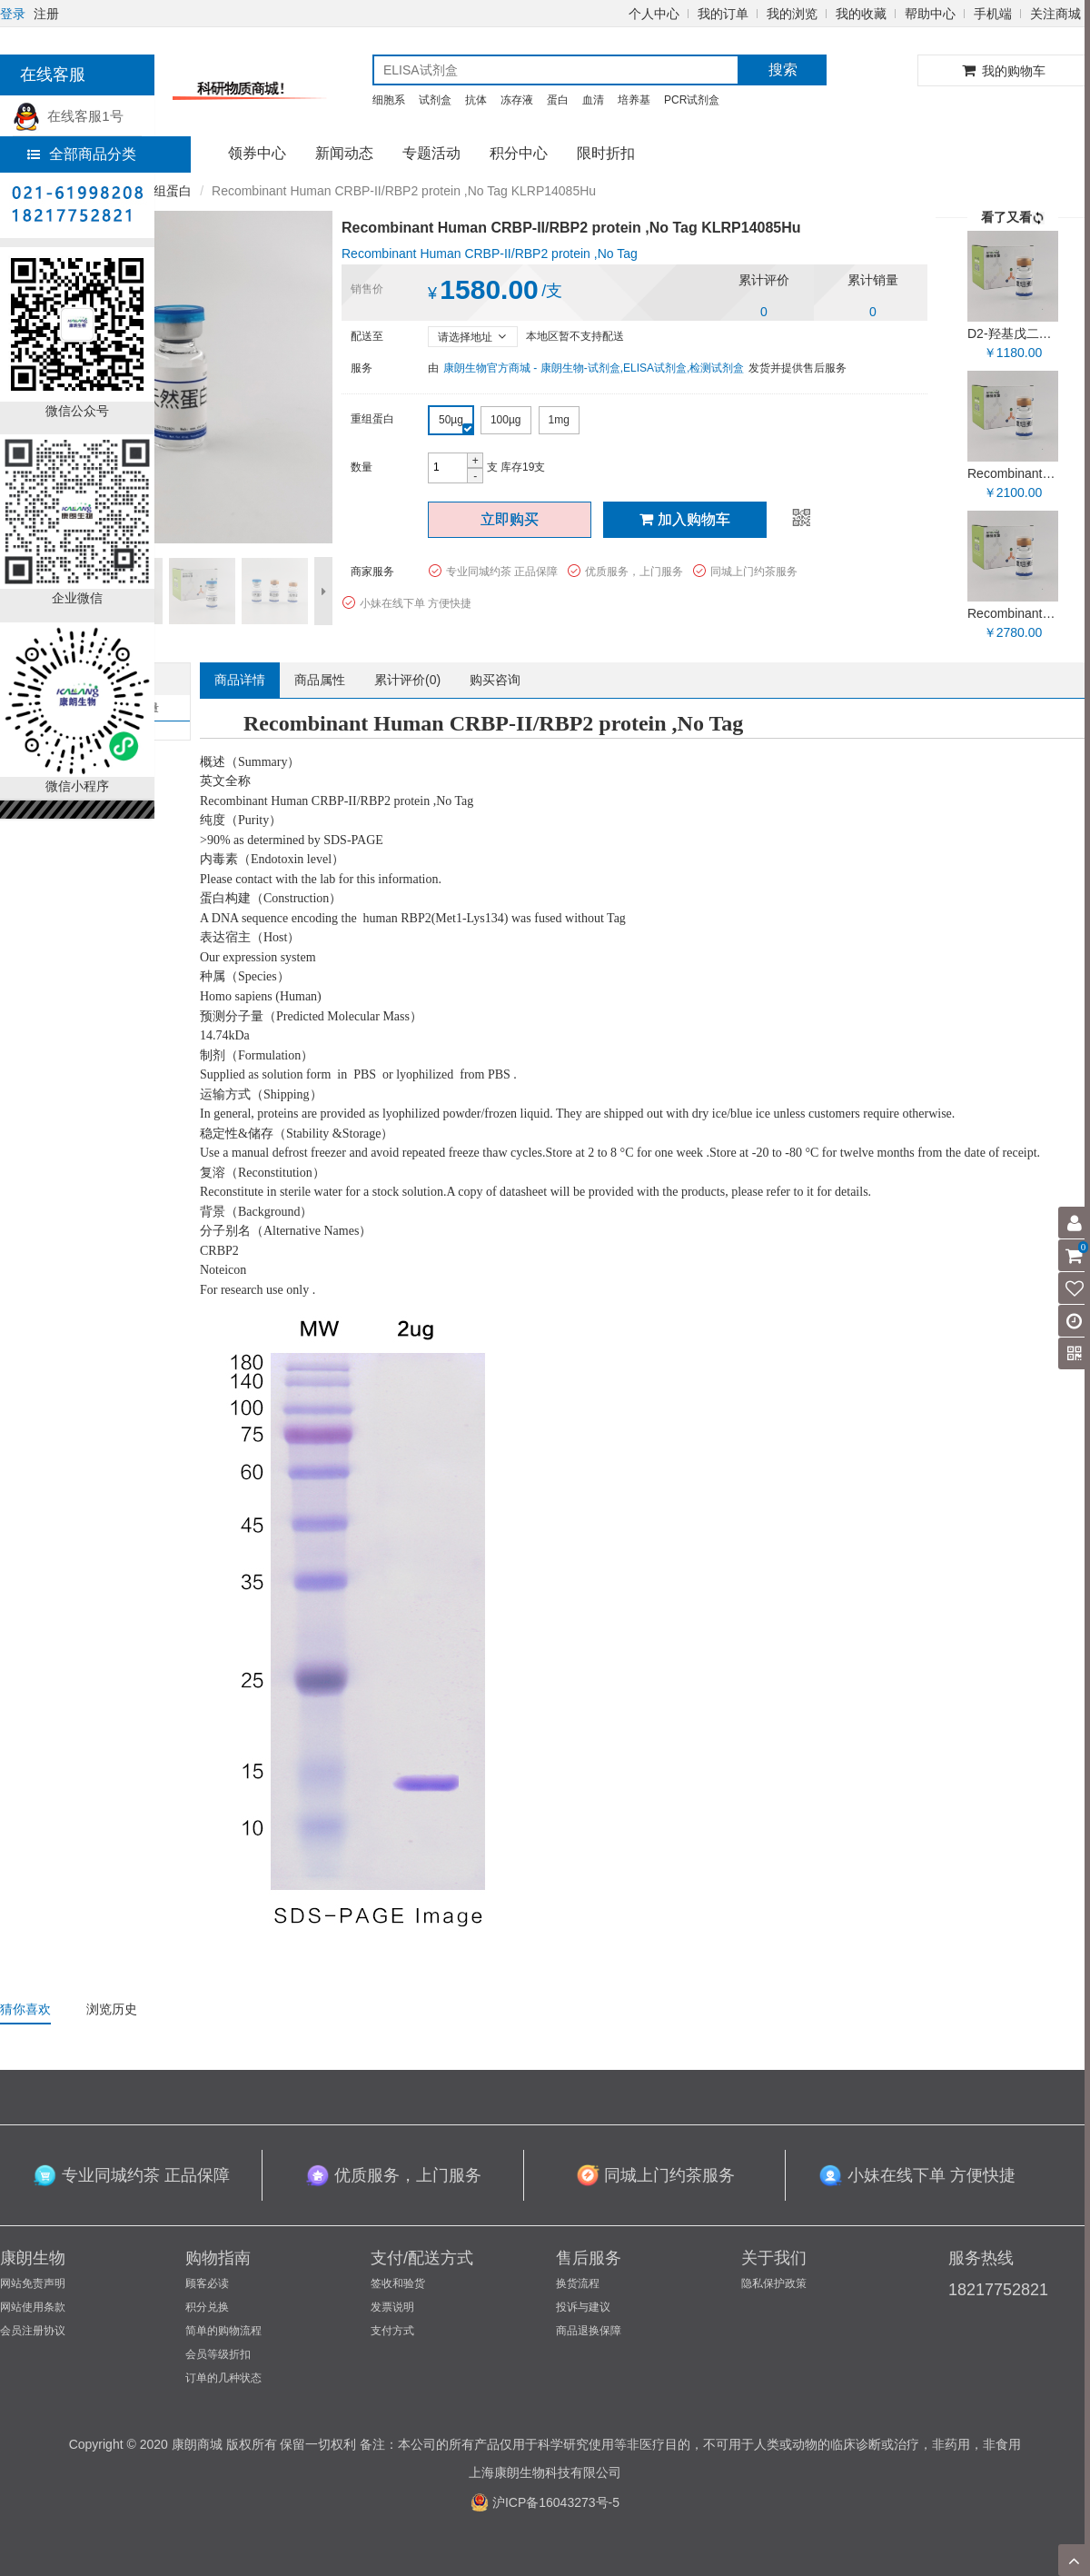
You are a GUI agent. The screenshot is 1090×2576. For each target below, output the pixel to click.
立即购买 (510, 519)
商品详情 (239, 679)
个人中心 (654, 13)
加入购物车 (684, 519)
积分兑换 (207, 2307)
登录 (12, 13)
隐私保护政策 (774, 2283)
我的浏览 (792, 13)
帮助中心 (930, 13)
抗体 (476, 100)
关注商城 (1055, 13)
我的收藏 (861, 13)
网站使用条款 (32, 2307)
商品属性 (319, 679)
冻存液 (516, 100)
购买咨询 (495, 679)
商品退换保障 (588, 2330)
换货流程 (578, 2283)
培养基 (634, 100)
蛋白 (558, 100)
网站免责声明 (32, 2283)
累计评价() (407, 679)
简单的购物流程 (223, 2330)
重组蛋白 (166, 191)
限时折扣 (606, 153)
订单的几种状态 (223, 2378)
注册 (46, 13)
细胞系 (388, 100)
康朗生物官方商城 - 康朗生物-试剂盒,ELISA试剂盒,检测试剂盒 (593, 368)
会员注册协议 (32, 2330)
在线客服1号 (68, 116)
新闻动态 (344, 153)
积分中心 (519, 153)
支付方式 (392, 2330)
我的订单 (723, 13)
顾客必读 (207, 2283)
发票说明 (392, 2307)
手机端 (993, 13)
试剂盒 (435, 100)
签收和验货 (398, 2283)
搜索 (783, 69)
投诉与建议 (583, 2307)
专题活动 (431, 153)
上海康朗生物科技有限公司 (545, 2472)
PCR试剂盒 (691, 100)
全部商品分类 (81, 154)
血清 (593, 100)
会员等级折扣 (218, 2354)
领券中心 (257, 153)
